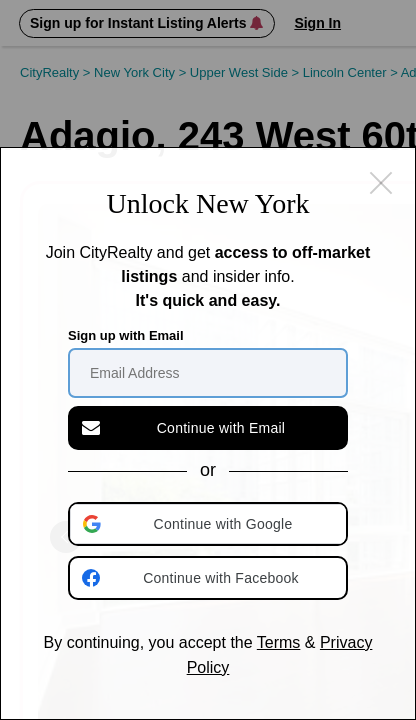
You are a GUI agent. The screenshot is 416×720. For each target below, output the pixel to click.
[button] (210, 524)
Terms (279, 642)
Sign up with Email (126, 335)
